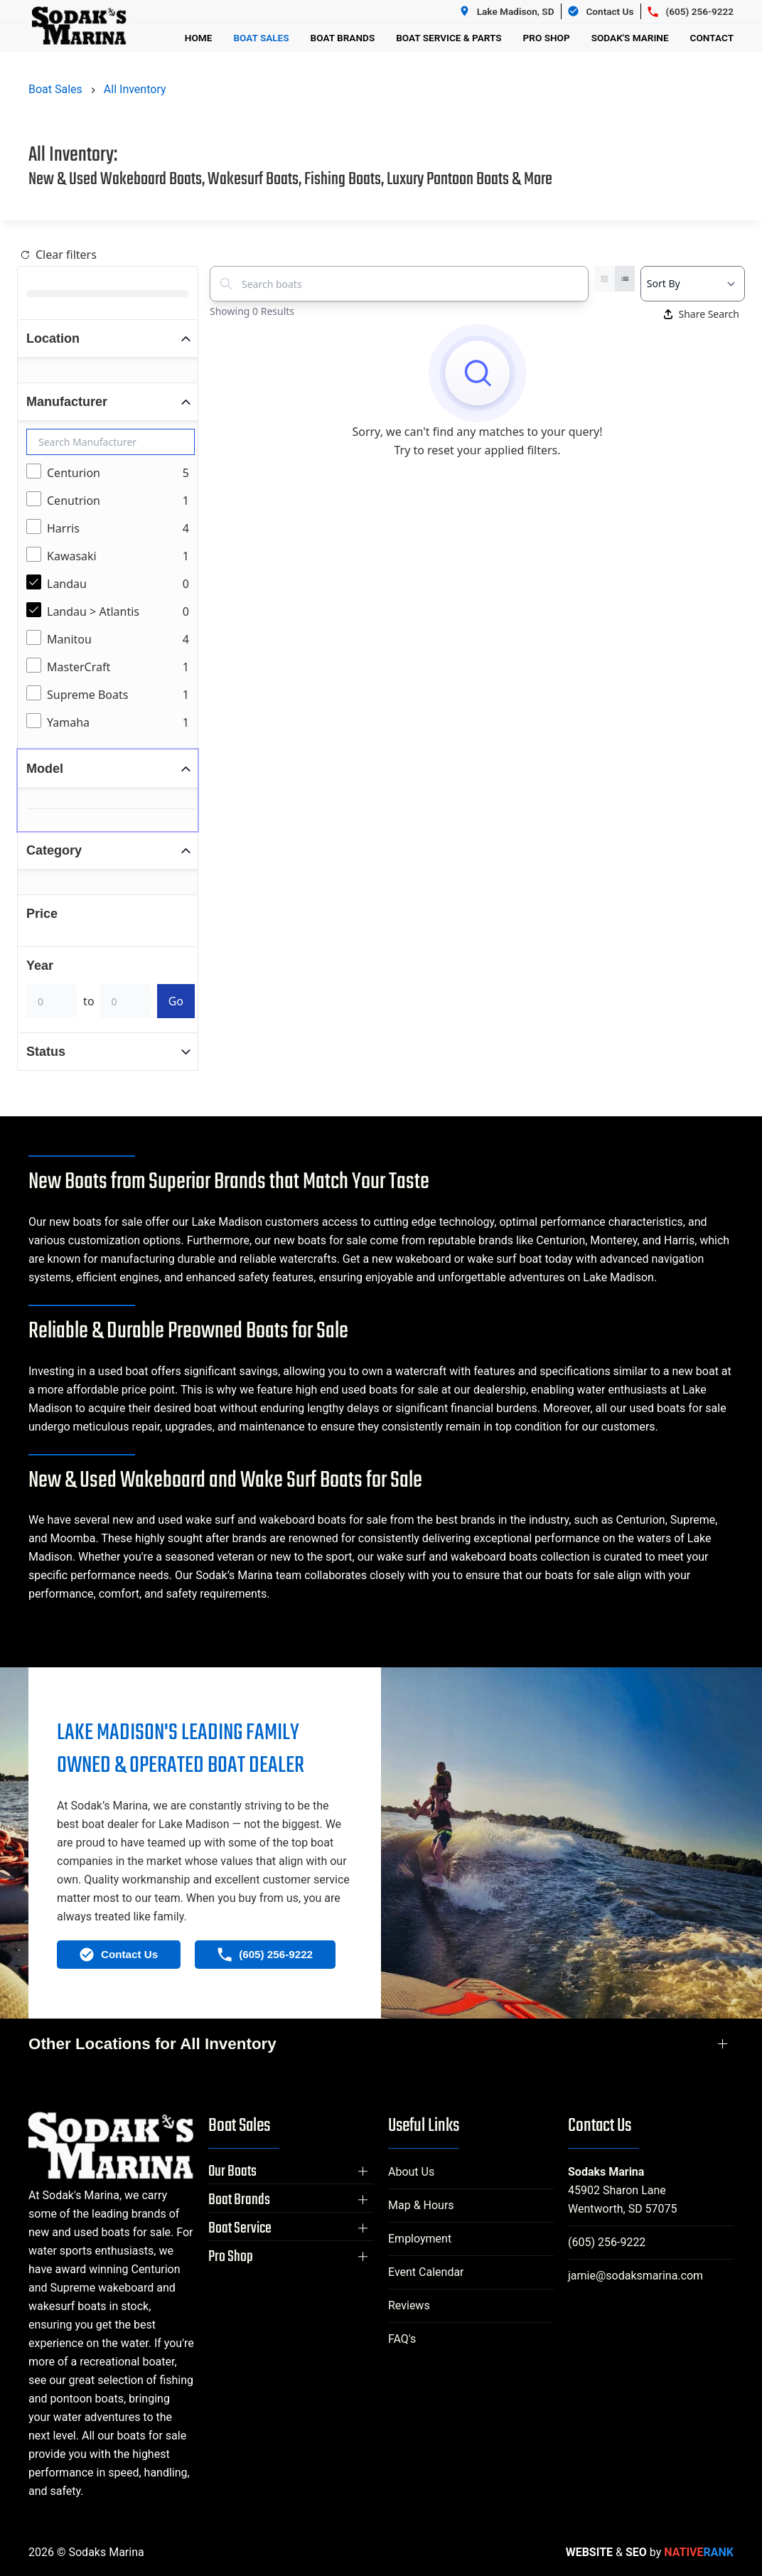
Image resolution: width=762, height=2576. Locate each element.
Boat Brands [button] (343, 37)
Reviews (409, 2305)
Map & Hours (421, 2205)
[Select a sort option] (692, 283)
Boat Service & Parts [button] (448, 37)
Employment (419, 2238)
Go (175, 1001)
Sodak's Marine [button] (630, 37)
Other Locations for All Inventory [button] (152, 2044)
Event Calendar (426, 2272)
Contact (712, 37)
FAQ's (402, 2339)
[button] (291, 2171)
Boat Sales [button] (261, 37)
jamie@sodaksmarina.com (635, 2275)
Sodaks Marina (606, 2172)
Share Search (701, 314)
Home (199, 37)
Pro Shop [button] (546, 37)
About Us (411, 2172)
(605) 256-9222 (606, 2242)
